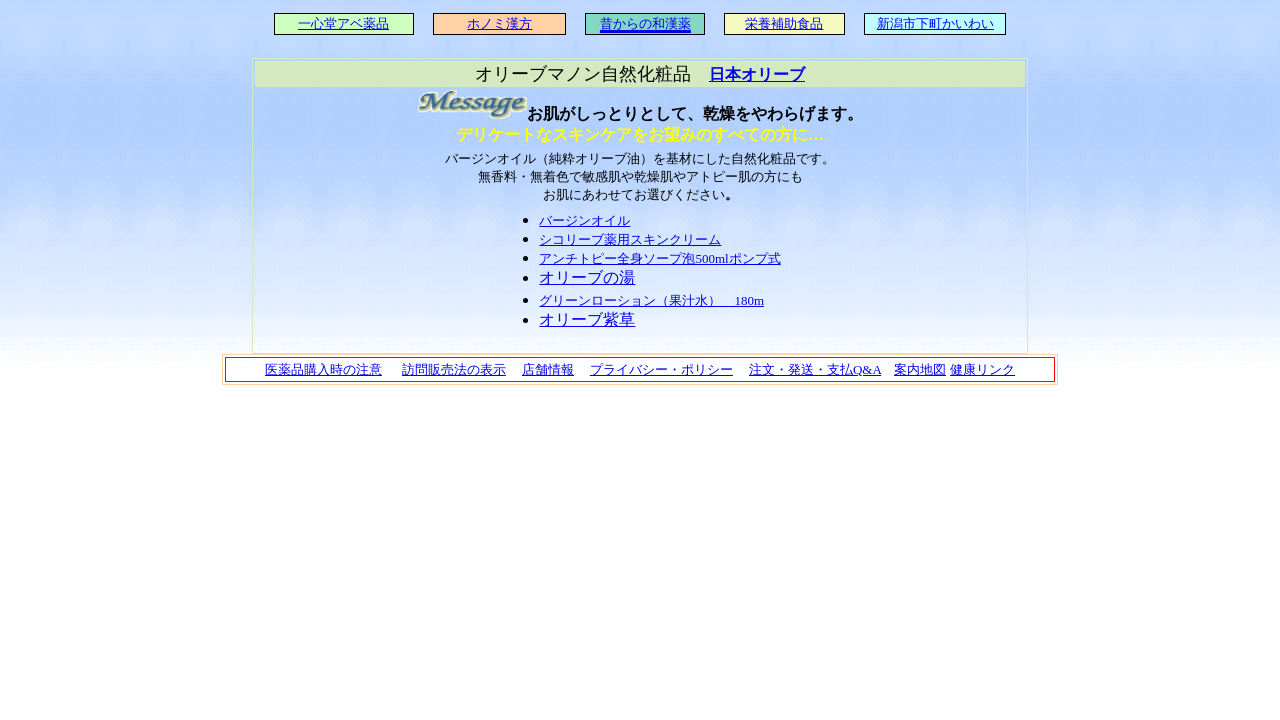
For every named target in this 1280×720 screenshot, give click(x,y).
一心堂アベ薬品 (343, 23)
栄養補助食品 (784, 23)
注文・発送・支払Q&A (815, 369)
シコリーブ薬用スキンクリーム (630, 239)
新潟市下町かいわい (935, 23)
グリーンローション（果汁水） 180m (651, 300)
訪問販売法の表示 (454, 369)
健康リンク (982, 369)
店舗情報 (548, 369)
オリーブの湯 (587, 277)
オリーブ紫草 (587, 319)
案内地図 (920, 369)
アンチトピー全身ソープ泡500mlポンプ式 (659, 258)
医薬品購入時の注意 (323, 369)
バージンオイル (584, 220)
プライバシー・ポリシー (661, 369)
